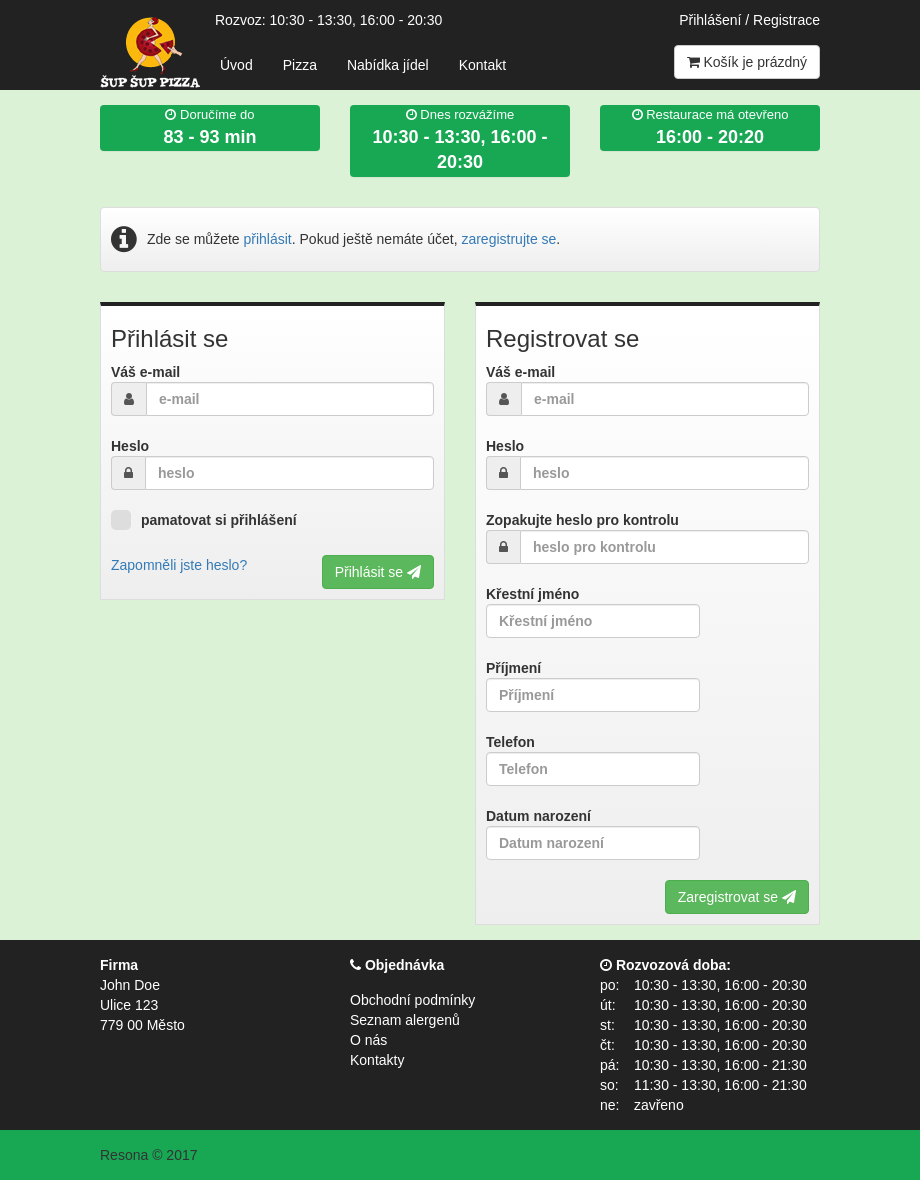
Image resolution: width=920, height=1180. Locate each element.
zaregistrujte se (508, 239)
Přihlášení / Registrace (749, 20)
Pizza (300, 65)
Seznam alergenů (405, 1020)
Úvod (236, 65)
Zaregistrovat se (737, 897)
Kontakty (377, 1060)
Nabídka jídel (388, 65)
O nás (368, 1040)
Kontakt (482, 65)
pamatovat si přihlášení (204, 520)
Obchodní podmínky (412, 1000)
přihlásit (268, 239)
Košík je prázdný (747, 62)
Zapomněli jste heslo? (179, 565)
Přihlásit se (378, 572)
